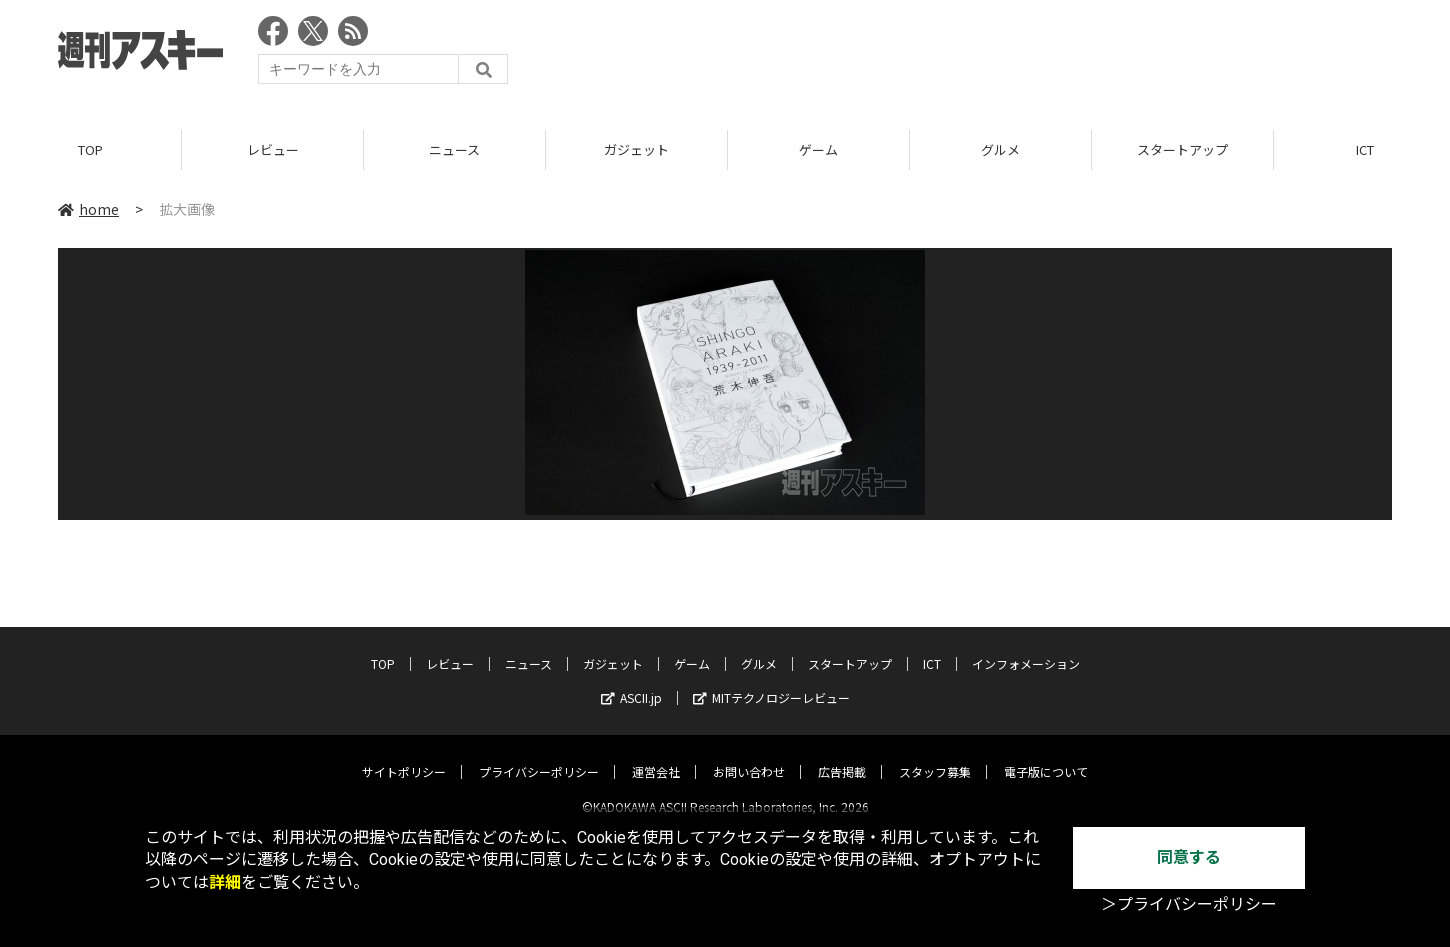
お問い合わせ (749, 754)
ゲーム (818, 149)
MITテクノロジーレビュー (771, 680)
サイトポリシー (404, 754)
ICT (932, 646)
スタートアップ (1182, 149)
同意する (1189, 857)
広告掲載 (842, 754)
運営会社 (656, 754)
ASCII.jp (631, 680)
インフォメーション (1026, 646)
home (88, 209)
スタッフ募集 (935, 754)
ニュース (454, 149)
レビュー (273, 149)
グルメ (1000, 149)
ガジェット (636, 149)
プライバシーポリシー (539, 754)
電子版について (1046, 754)
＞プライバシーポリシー (1189, 904)
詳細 (225, 882)
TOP (90, 149)
